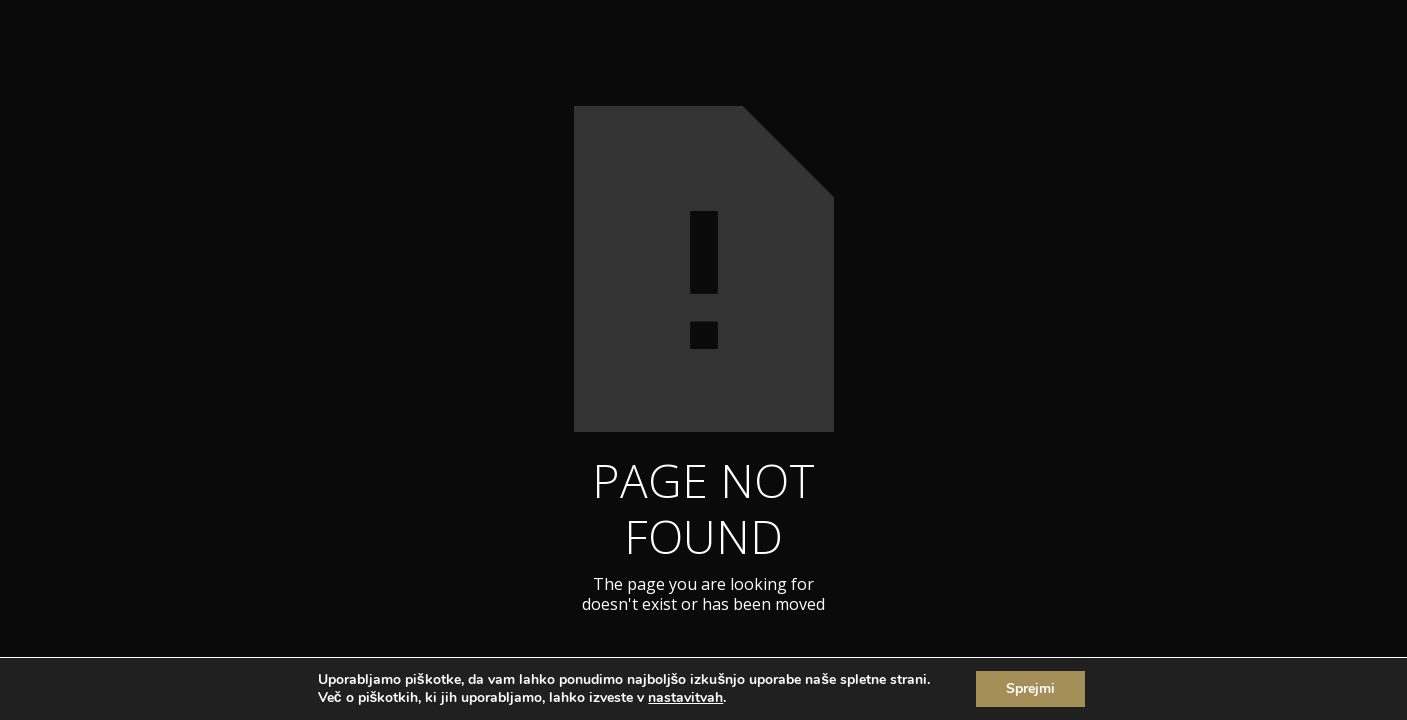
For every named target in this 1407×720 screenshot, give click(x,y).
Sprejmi (1030, 688)
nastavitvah (685, 698)
